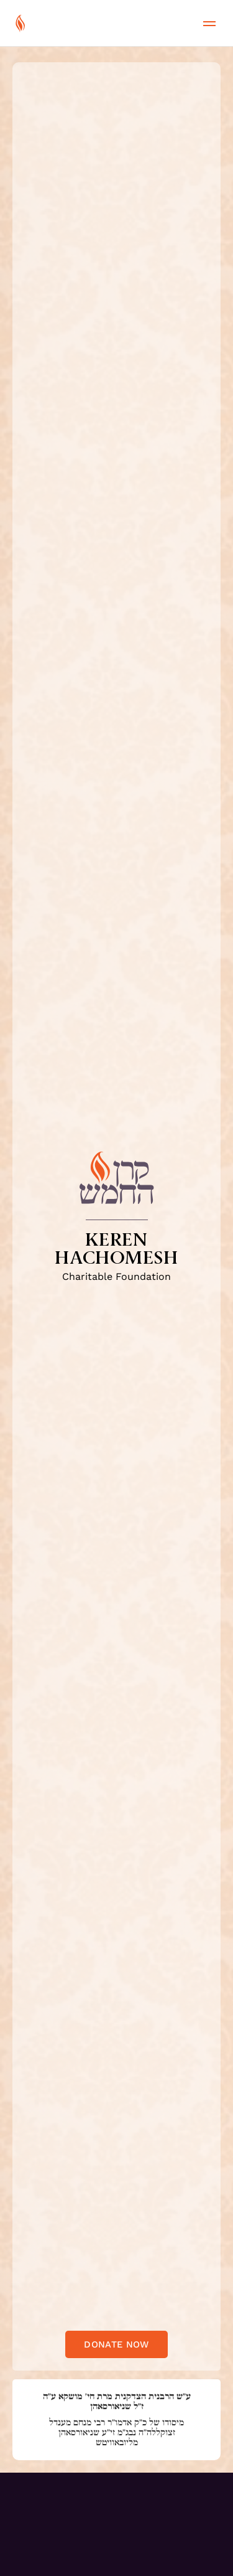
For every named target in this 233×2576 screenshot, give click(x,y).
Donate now (116, 2344)
